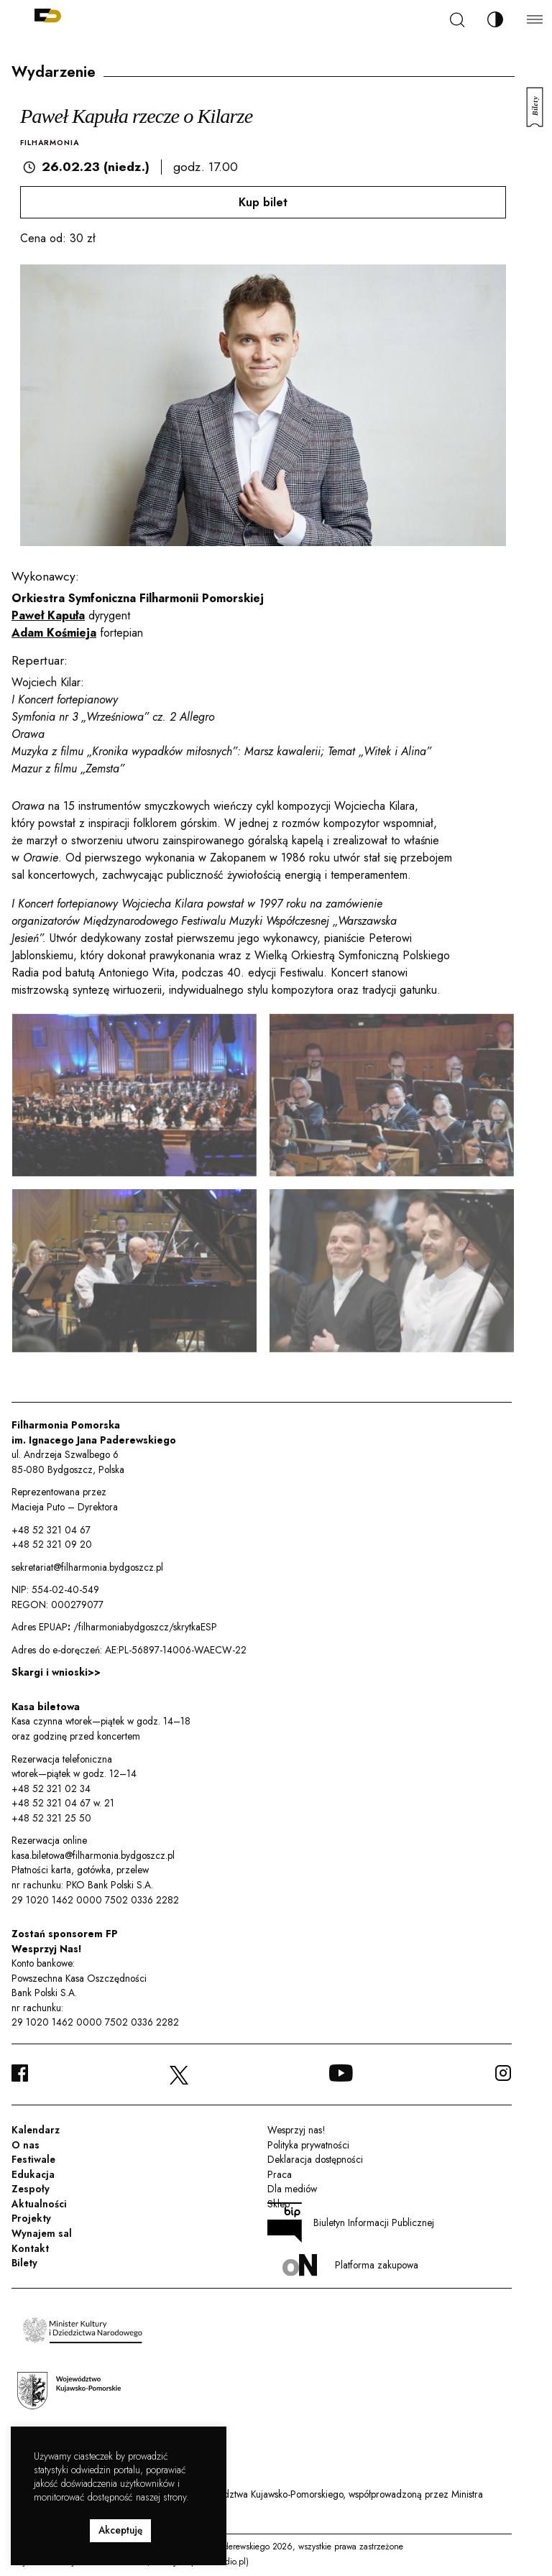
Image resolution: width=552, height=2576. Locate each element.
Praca (279, 2174)
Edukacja (33, 2174)
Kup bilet (263, 202)
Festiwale (33, 2159)
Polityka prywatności (308, 2145)
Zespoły (31, 2189)
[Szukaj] (457, 19)
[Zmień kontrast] (495, 19)
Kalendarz (36, 2130)
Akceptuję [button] (120, 2530)
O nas (26, 2145)
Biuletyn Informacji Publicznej (350, 2222)
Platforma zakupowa (350, 2265)
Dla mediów (292, 2189)
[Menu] (535, 19)
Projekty (31, 2218)
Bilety (24, 2263)
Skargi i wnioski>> (56, 1672)
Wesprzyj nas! (296, 2130)
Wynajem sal (42, 2233)
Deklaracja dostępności (315, 2159)
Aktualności (39, 2204)
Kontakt (30, 2248)
